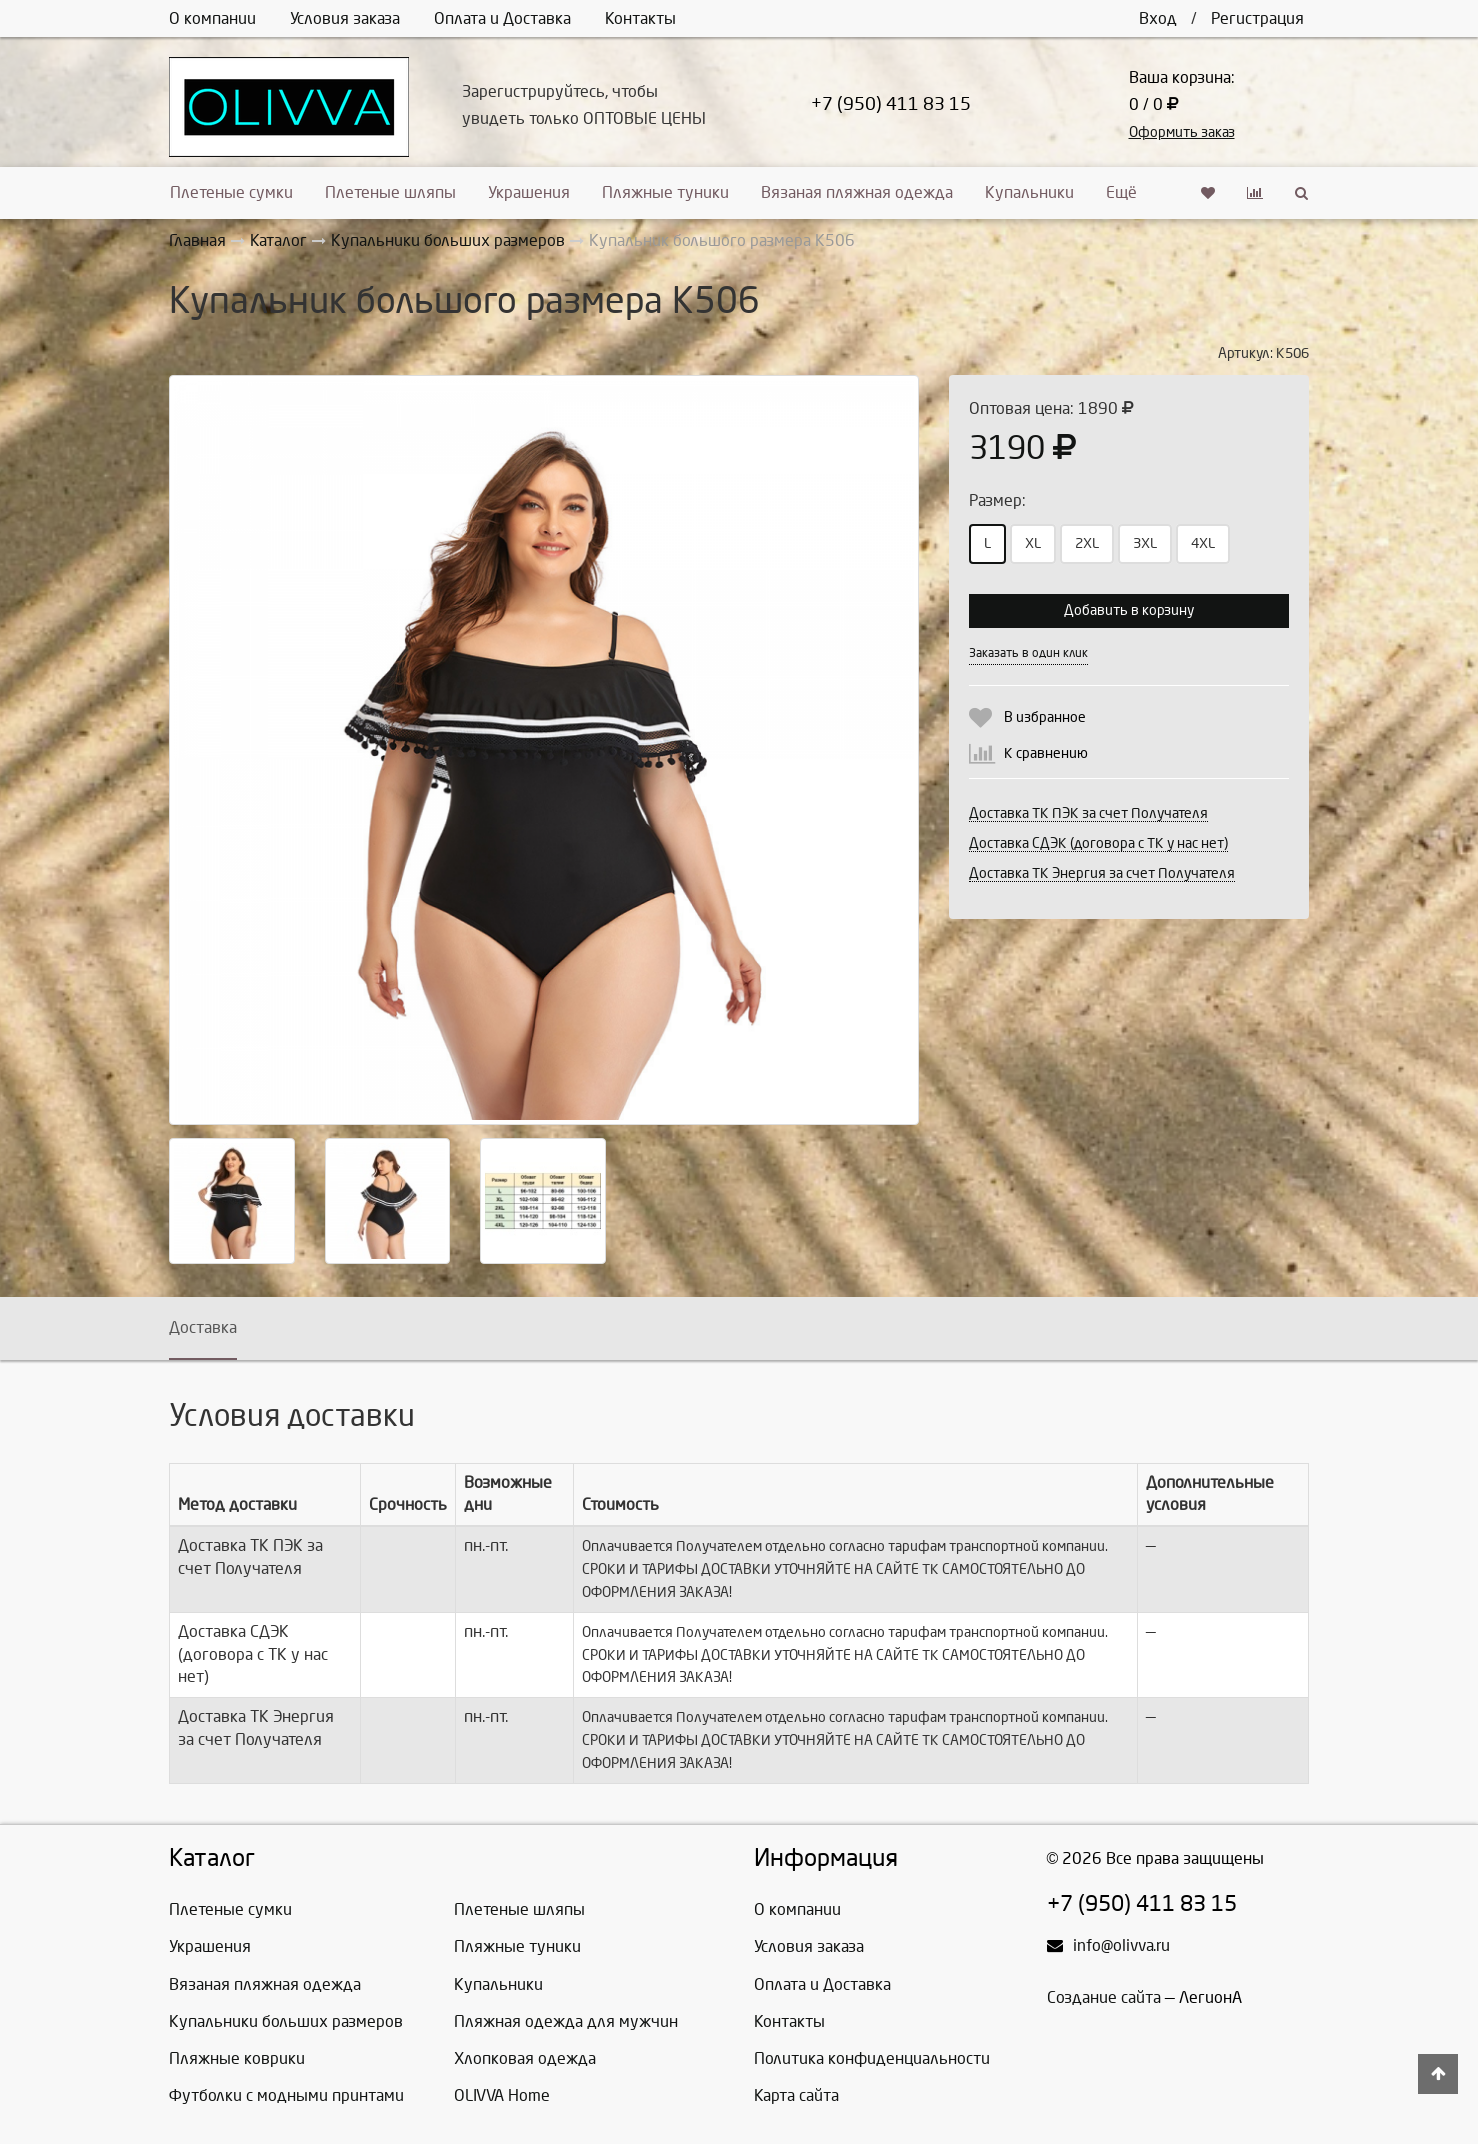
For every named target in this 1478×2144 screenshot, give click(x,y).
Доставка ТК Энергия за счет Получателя (1102, 873)
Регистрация (1257, 18)
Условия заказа (345, 18)
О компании (212, 18)
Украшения (529, 192)
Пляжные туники (665, 192)
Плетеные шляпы (390, 192)
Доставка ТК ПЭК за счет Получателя (1088, 813)
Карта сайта (796, 2095)
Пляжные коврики (237, 2058)
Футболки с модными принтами (286, 2095)
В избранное (1045, 717)
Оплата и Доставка (502, 18)
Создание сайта (1104, 1997)
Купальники (1029, 192)
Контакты (640, 18)
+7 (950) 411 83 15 (891, 104)
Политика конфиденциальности (872, 2058)
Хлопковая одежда (525, 2058)
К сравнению (1046, 753)
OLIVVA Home (502, 2095)
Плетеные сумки (231, 192)
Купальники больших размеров (286, 2021)
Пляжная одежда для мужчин (566, 2021)
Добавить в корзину (1129, 610)
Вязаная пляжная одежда (857, 192)
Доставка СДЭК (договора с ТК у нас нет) (1098, 843)
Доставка (203, 1327)
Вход (1158, 18)
